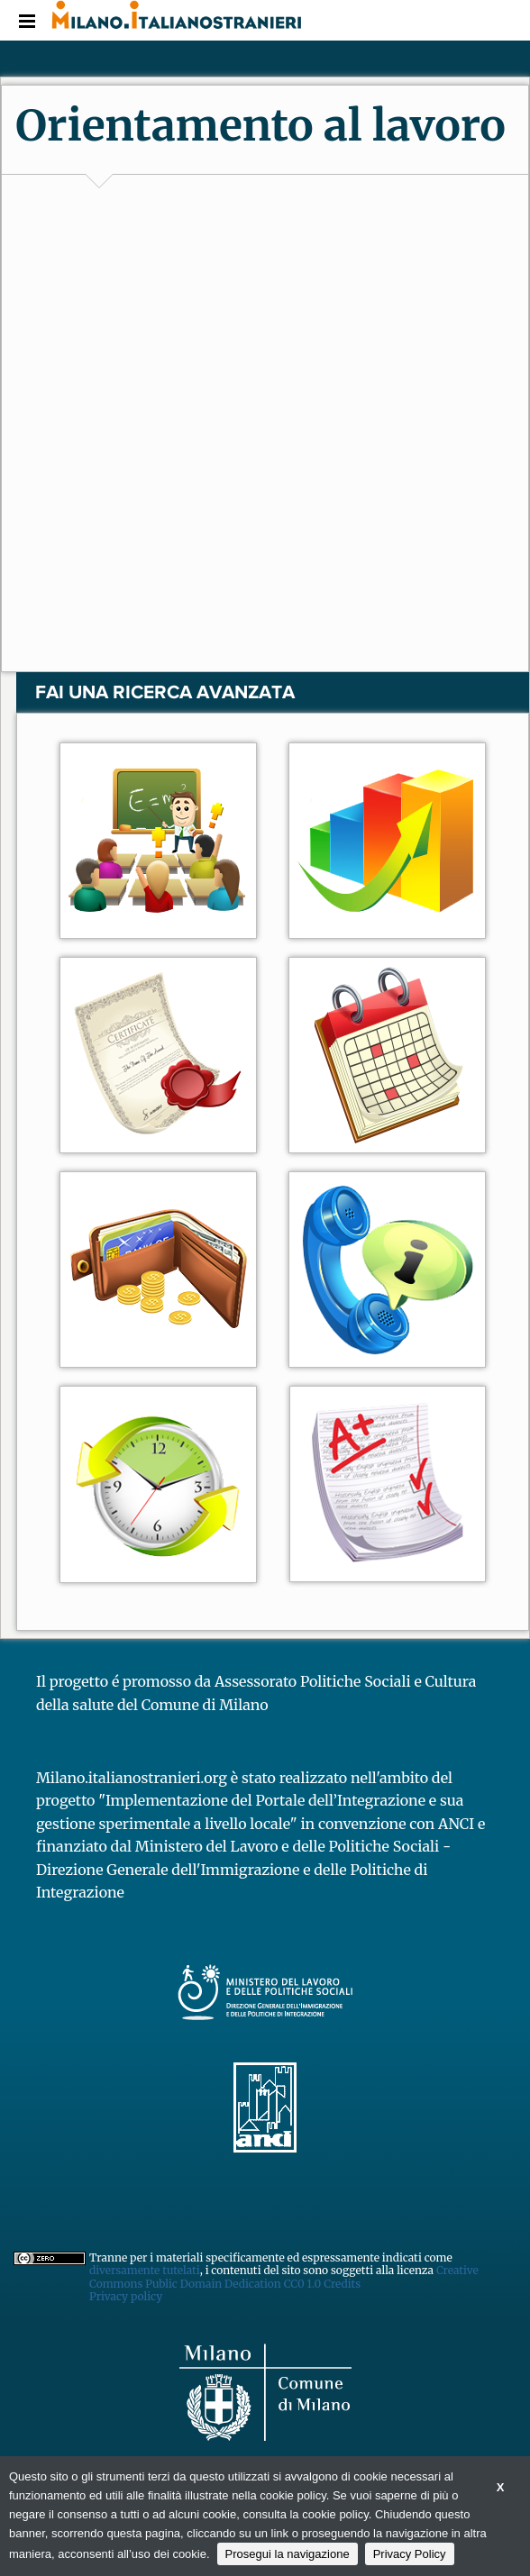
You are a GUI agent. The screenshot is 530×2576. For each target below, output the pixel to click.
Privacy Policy (409, 2554)
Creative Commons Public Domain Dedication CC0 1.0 (284, 2276)
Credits (342, 2283)
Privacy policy (125, 2296)
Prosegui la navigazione (287, 2554)
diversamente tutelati (144, 2270)
